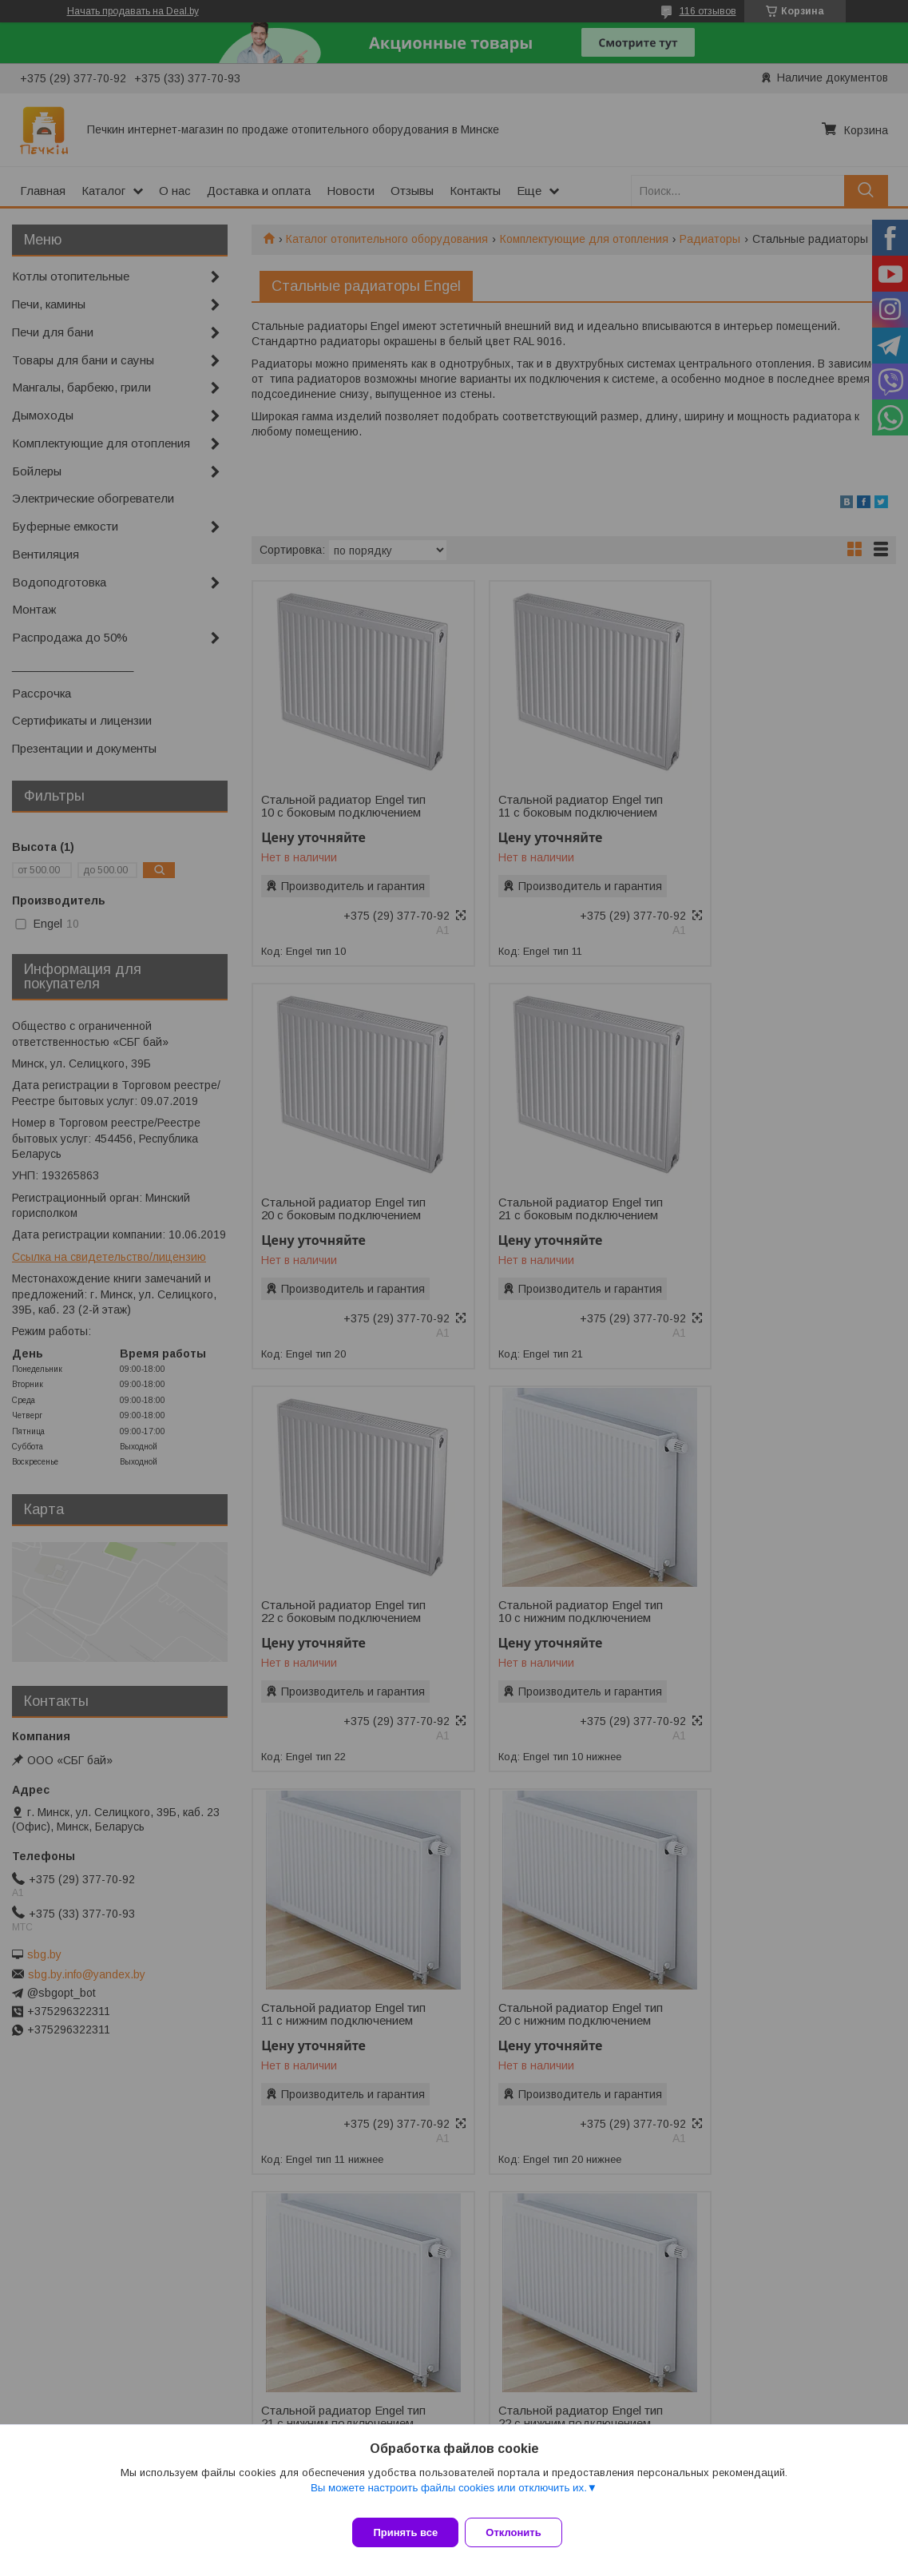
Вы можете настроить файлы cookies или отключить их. (449, 2497)
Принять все (405, 2532)
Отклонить (522, 2532)
